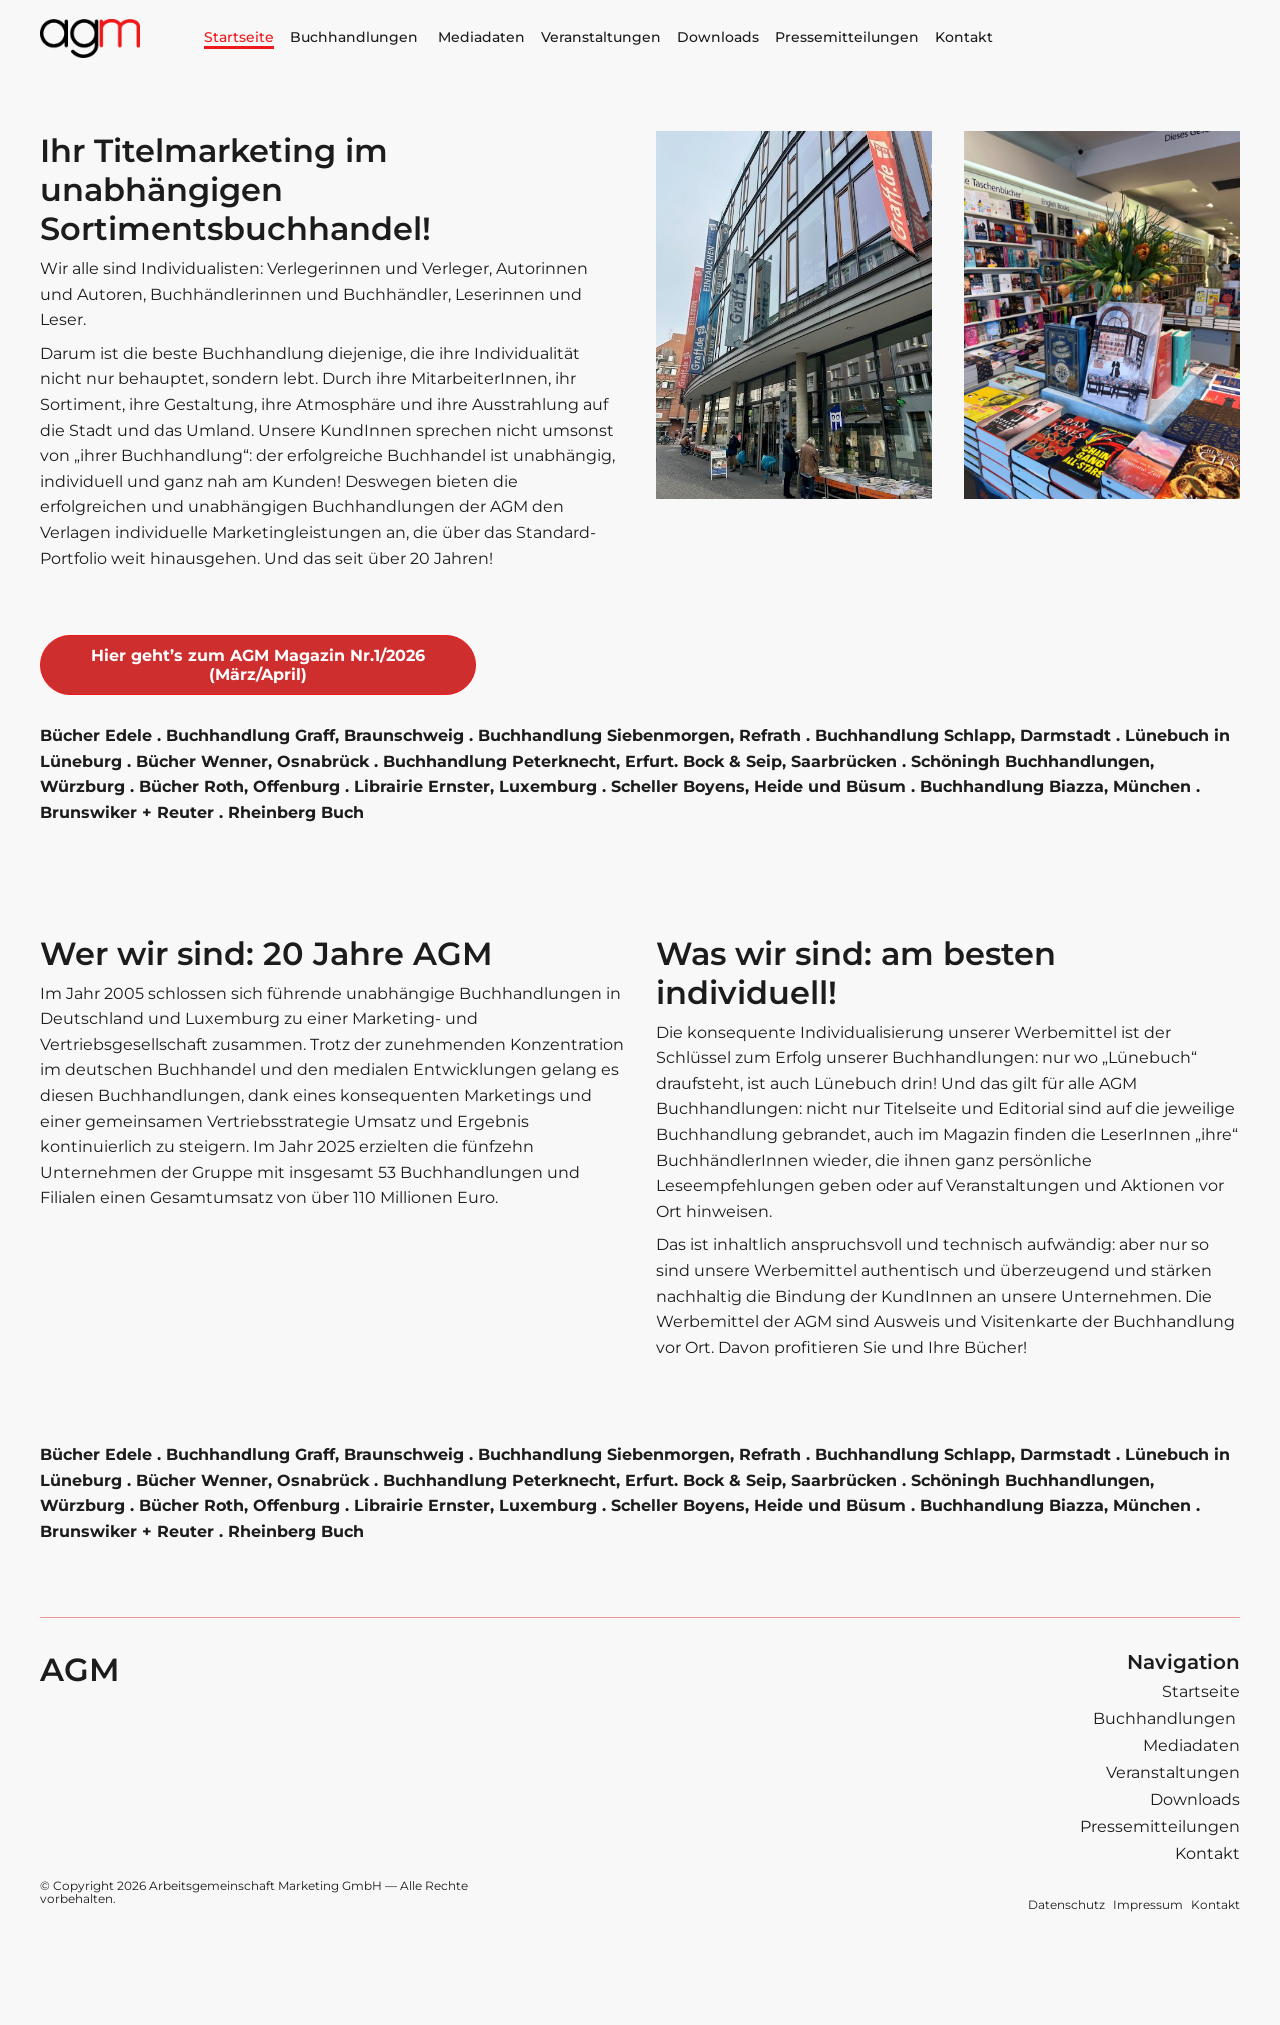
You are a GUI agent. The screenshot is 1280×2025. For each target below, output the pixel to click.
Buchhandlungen (356, 37)
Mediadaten (481, 37)
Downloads (718, 37)
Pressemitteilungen (847, 37)
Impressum (1148, 1904)
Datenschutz (1066, 1904)
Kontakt (964, 37)
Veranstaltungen (601, 37)
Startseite (239, 37)
